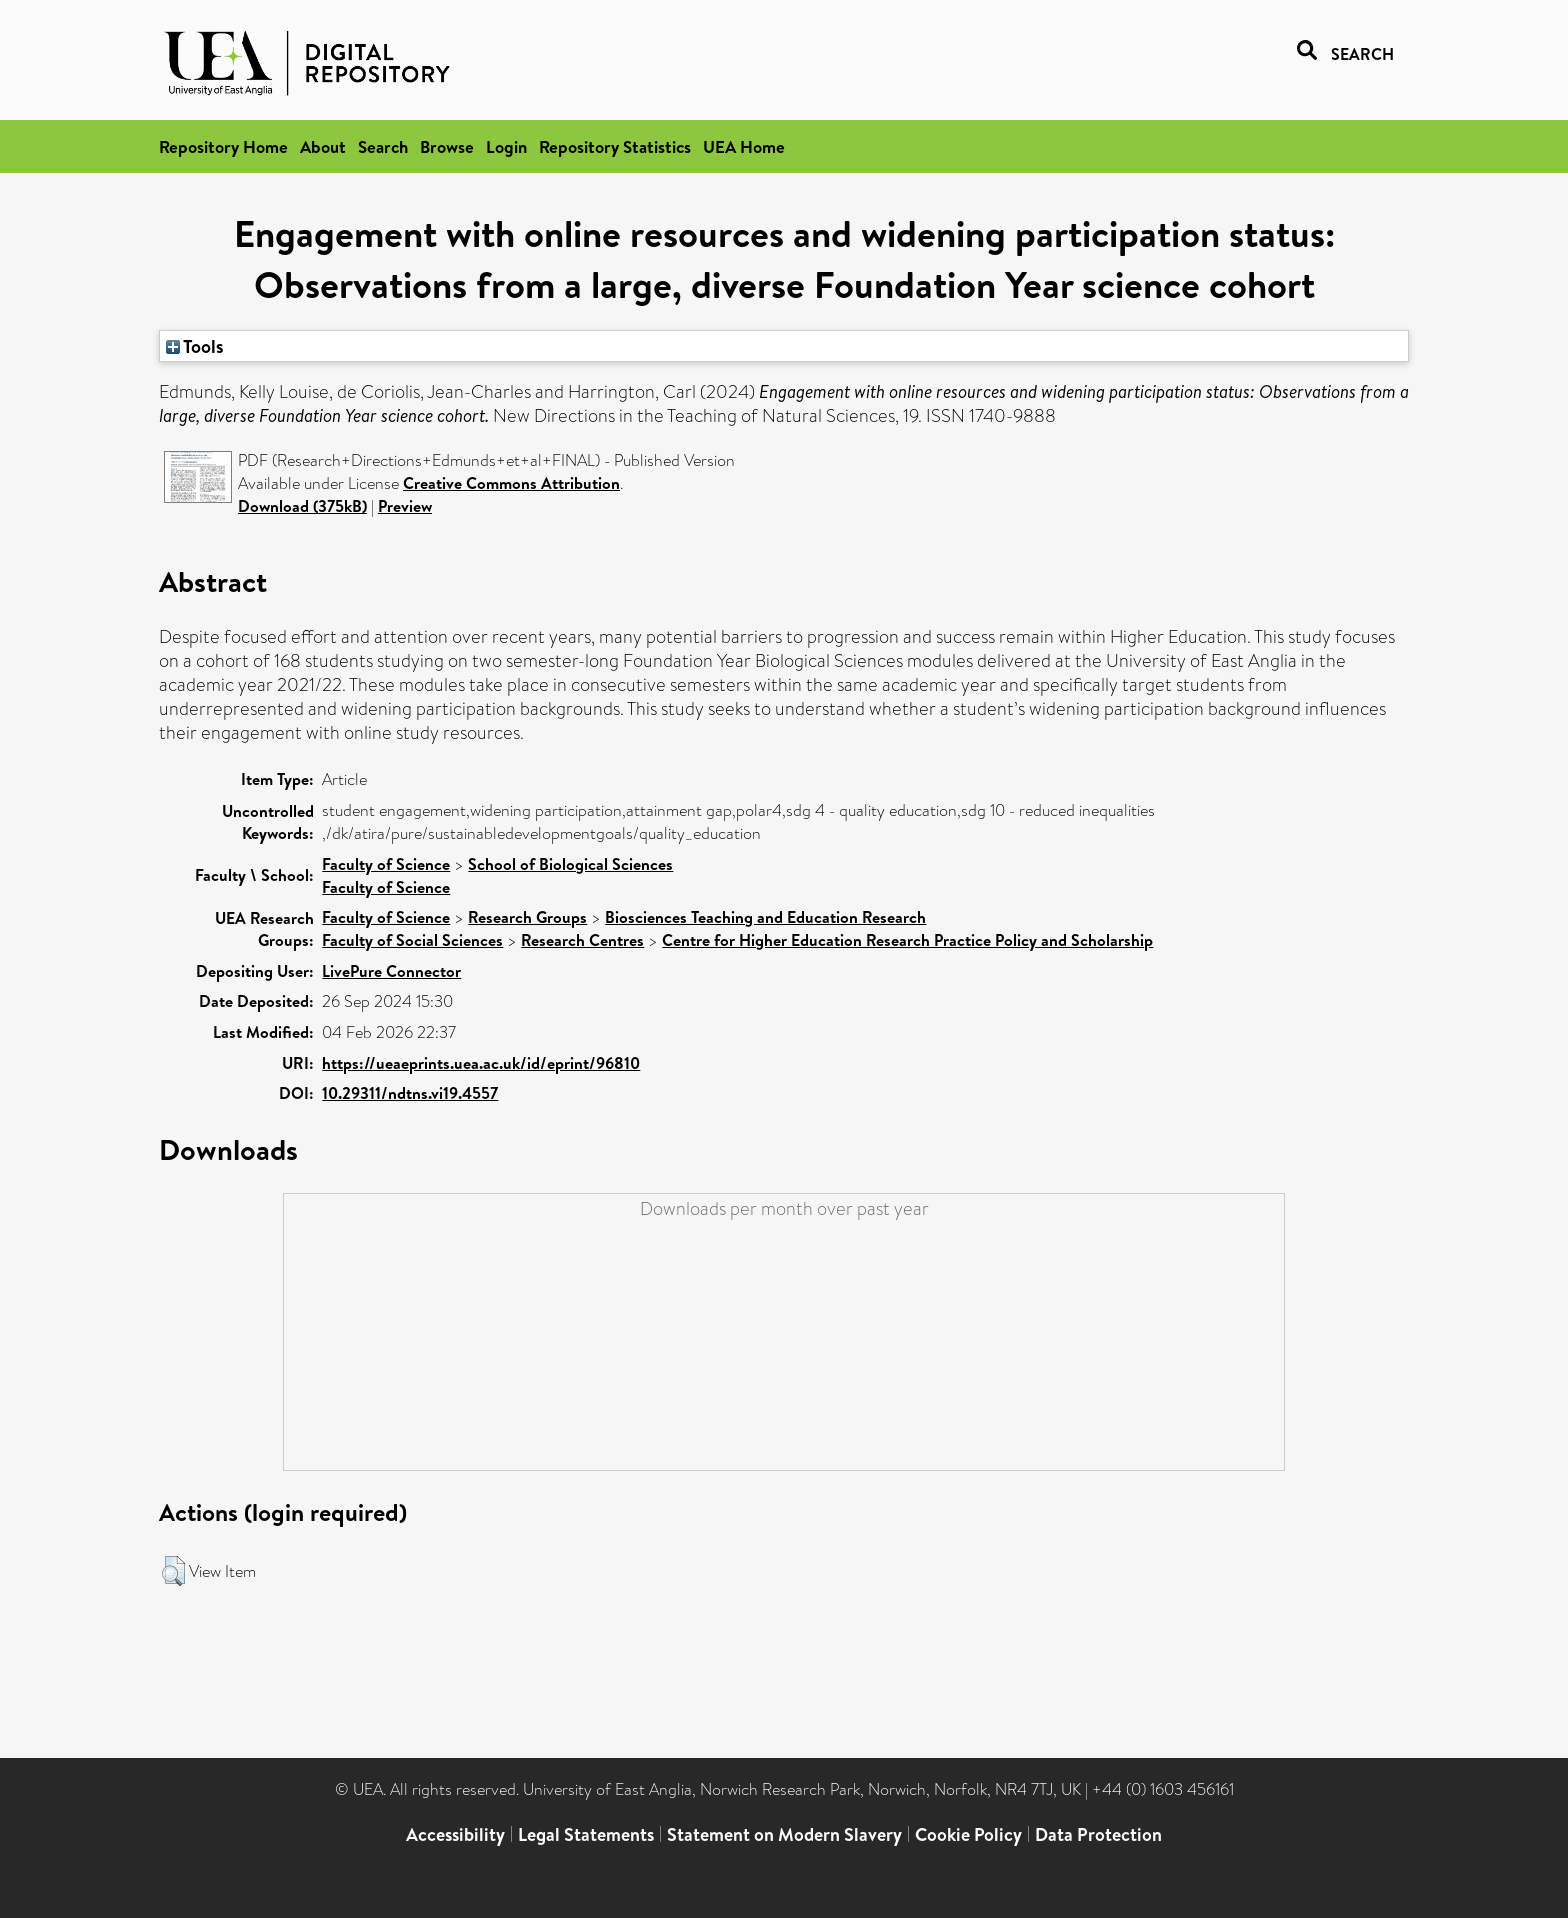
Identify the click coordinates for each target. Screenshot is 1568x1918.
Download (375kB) (302, 506)
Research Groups (527, 917)
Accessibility (455, 1834)
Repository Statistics (615, 146)
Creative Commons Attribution (511, 483)
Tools (195, 346)
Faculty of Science (386, 864)
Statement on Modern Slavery (784, 1834)
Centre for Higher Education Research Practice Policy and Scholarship (907, 940)
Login (506, 146)
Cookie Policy (968, 1834)
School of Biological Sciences (570, 864)
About (323, 146)
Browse (447, 146)
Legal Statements (586, 1834)
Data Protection (1098, 1834)
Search (383, 146)
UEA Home (744, 146)
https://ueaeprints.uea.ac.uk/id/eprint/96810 (481, 1063)
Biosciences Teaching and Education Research (765, 917)
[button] (173, 1571)
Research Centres (582, 940)
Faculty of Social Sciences (412, 940)
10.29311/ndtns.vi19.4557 (410, 1093)
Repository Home (223, 146)
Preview (405, 506)
